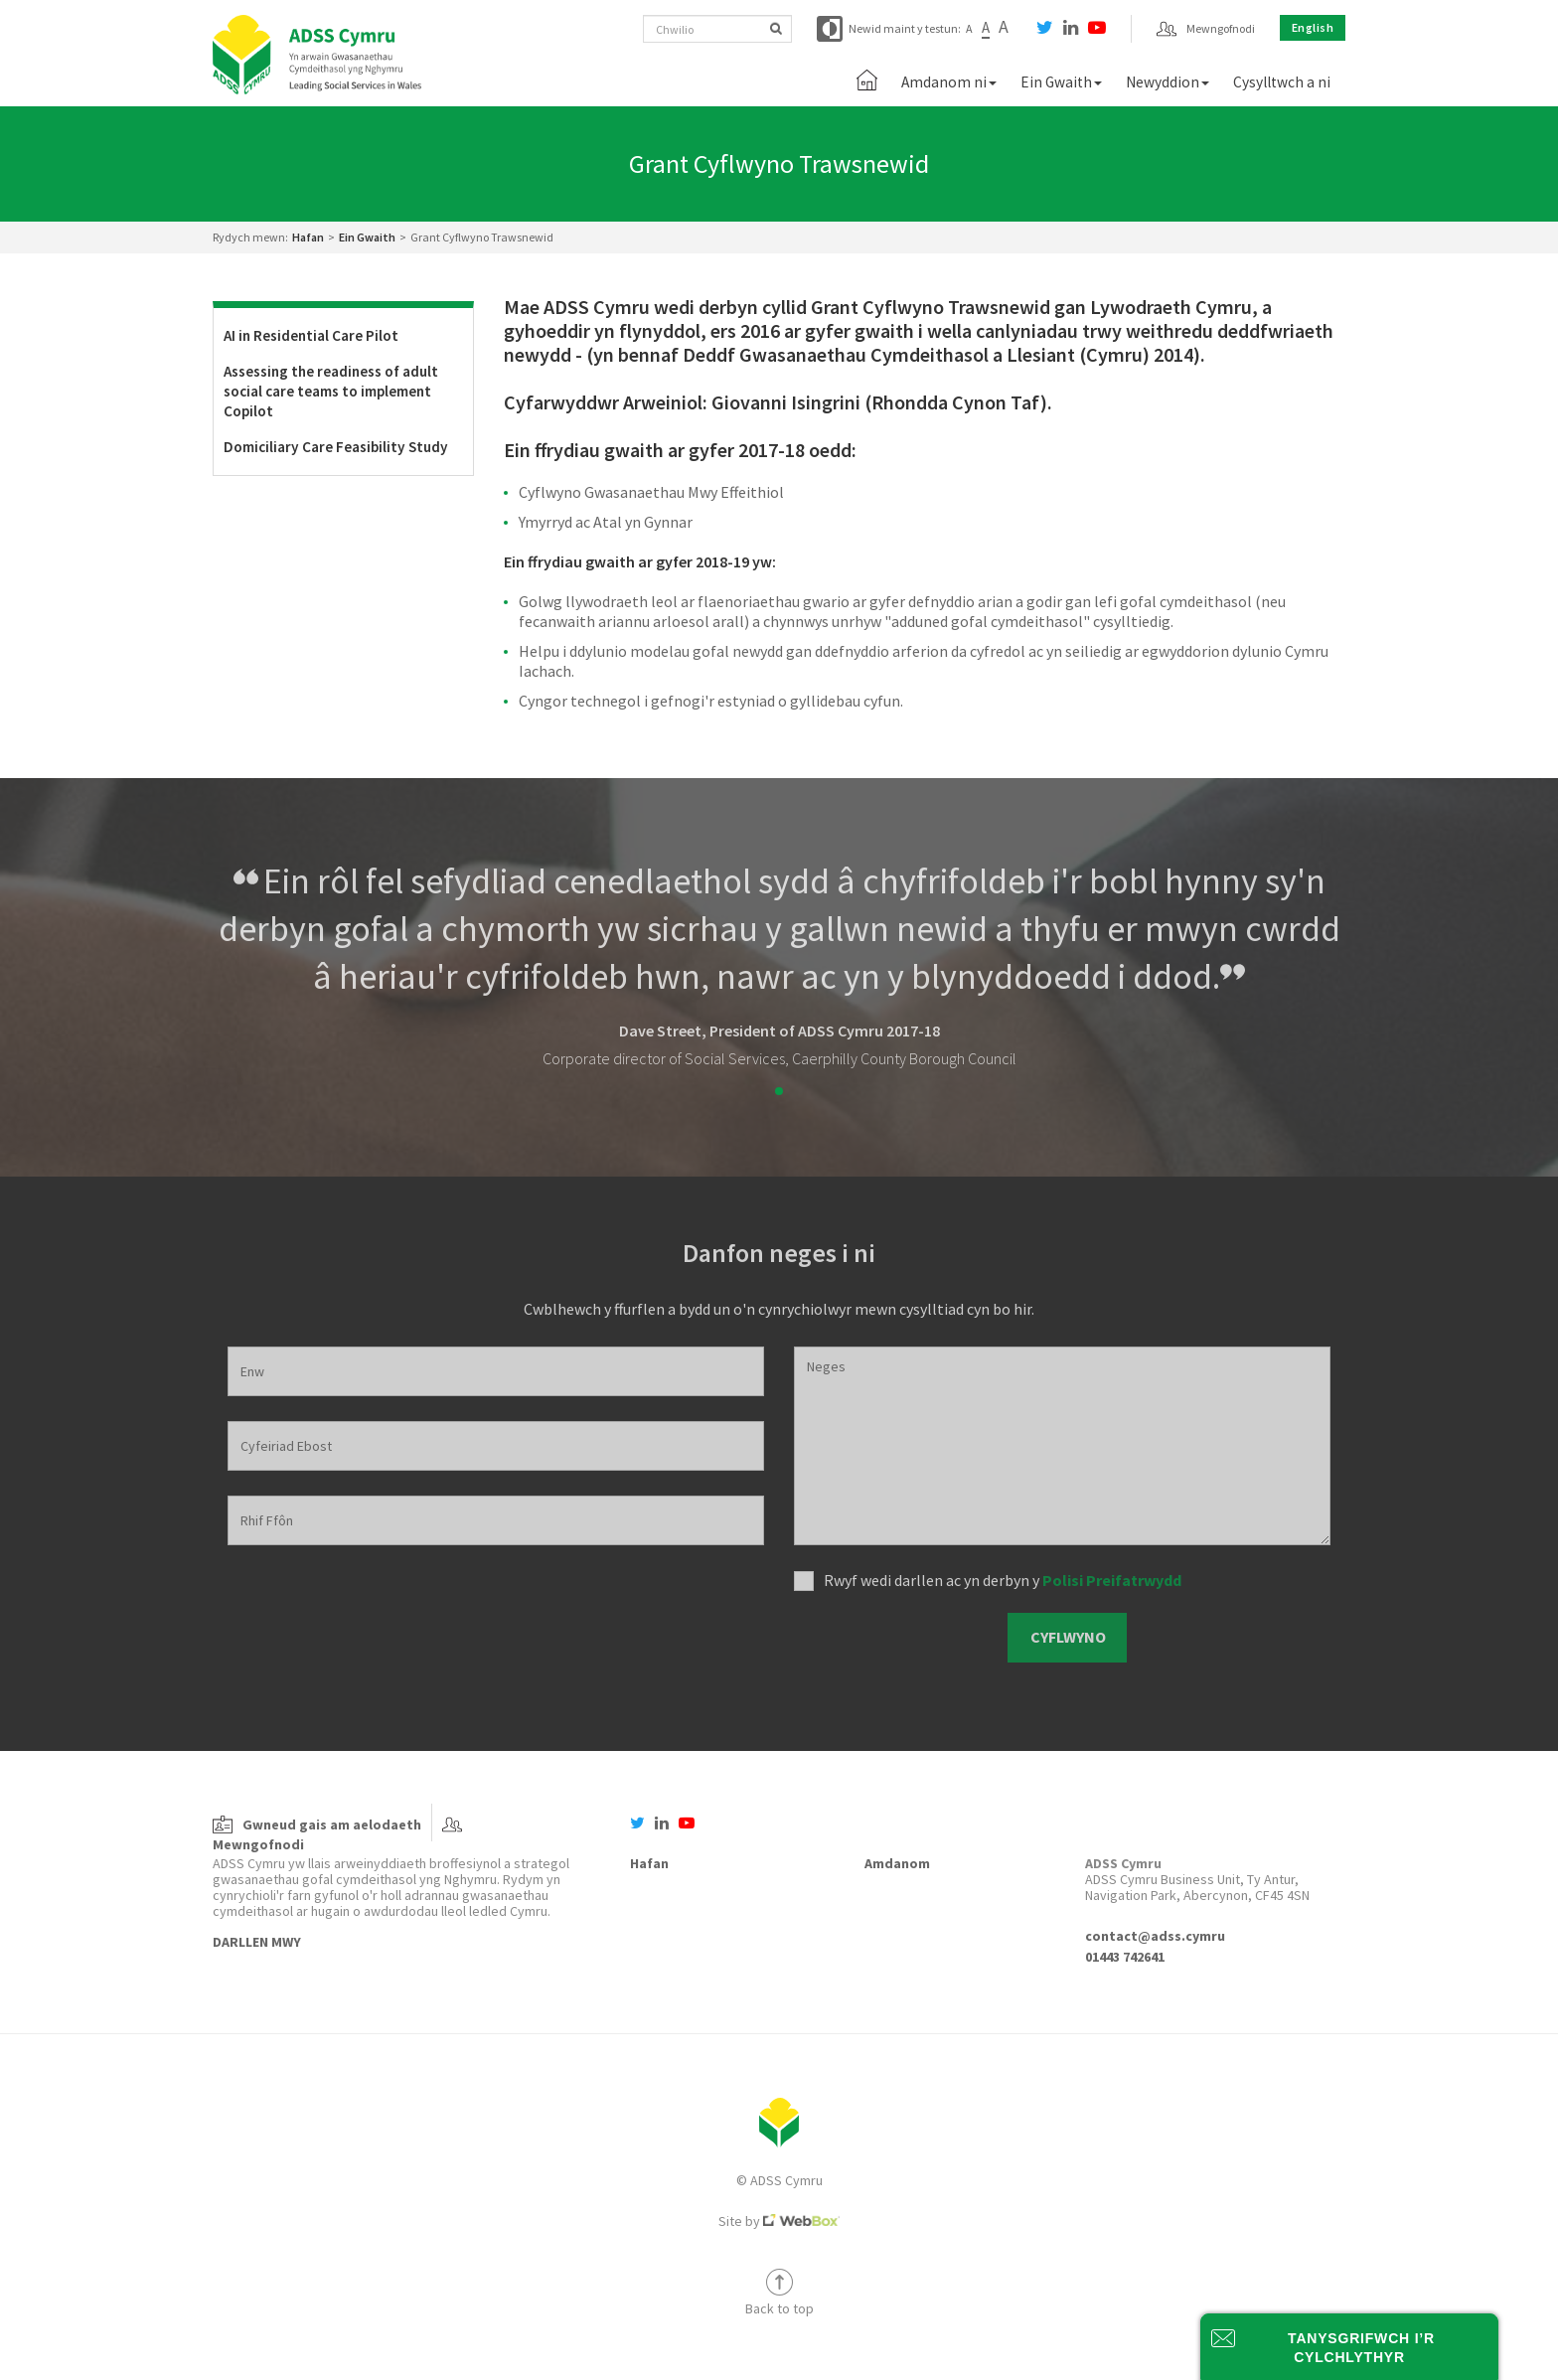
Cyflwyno (1068, 1637)
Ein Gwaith (367, 237)
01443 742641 (1125, 1957)
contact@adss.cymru (1155, 1936)
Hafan (308, 237)
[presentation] (894, 1638)
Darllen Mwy (257, 1942)
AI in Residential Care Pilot (311, 335)
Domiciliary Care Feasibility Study (336, 446)
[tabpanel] (779, 963)
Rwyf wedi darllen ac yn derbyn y (1002, 1580)
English (1313, 27)
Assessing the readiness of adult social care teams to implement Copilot (331, 391)
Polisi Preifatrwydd (1111, 1580)
